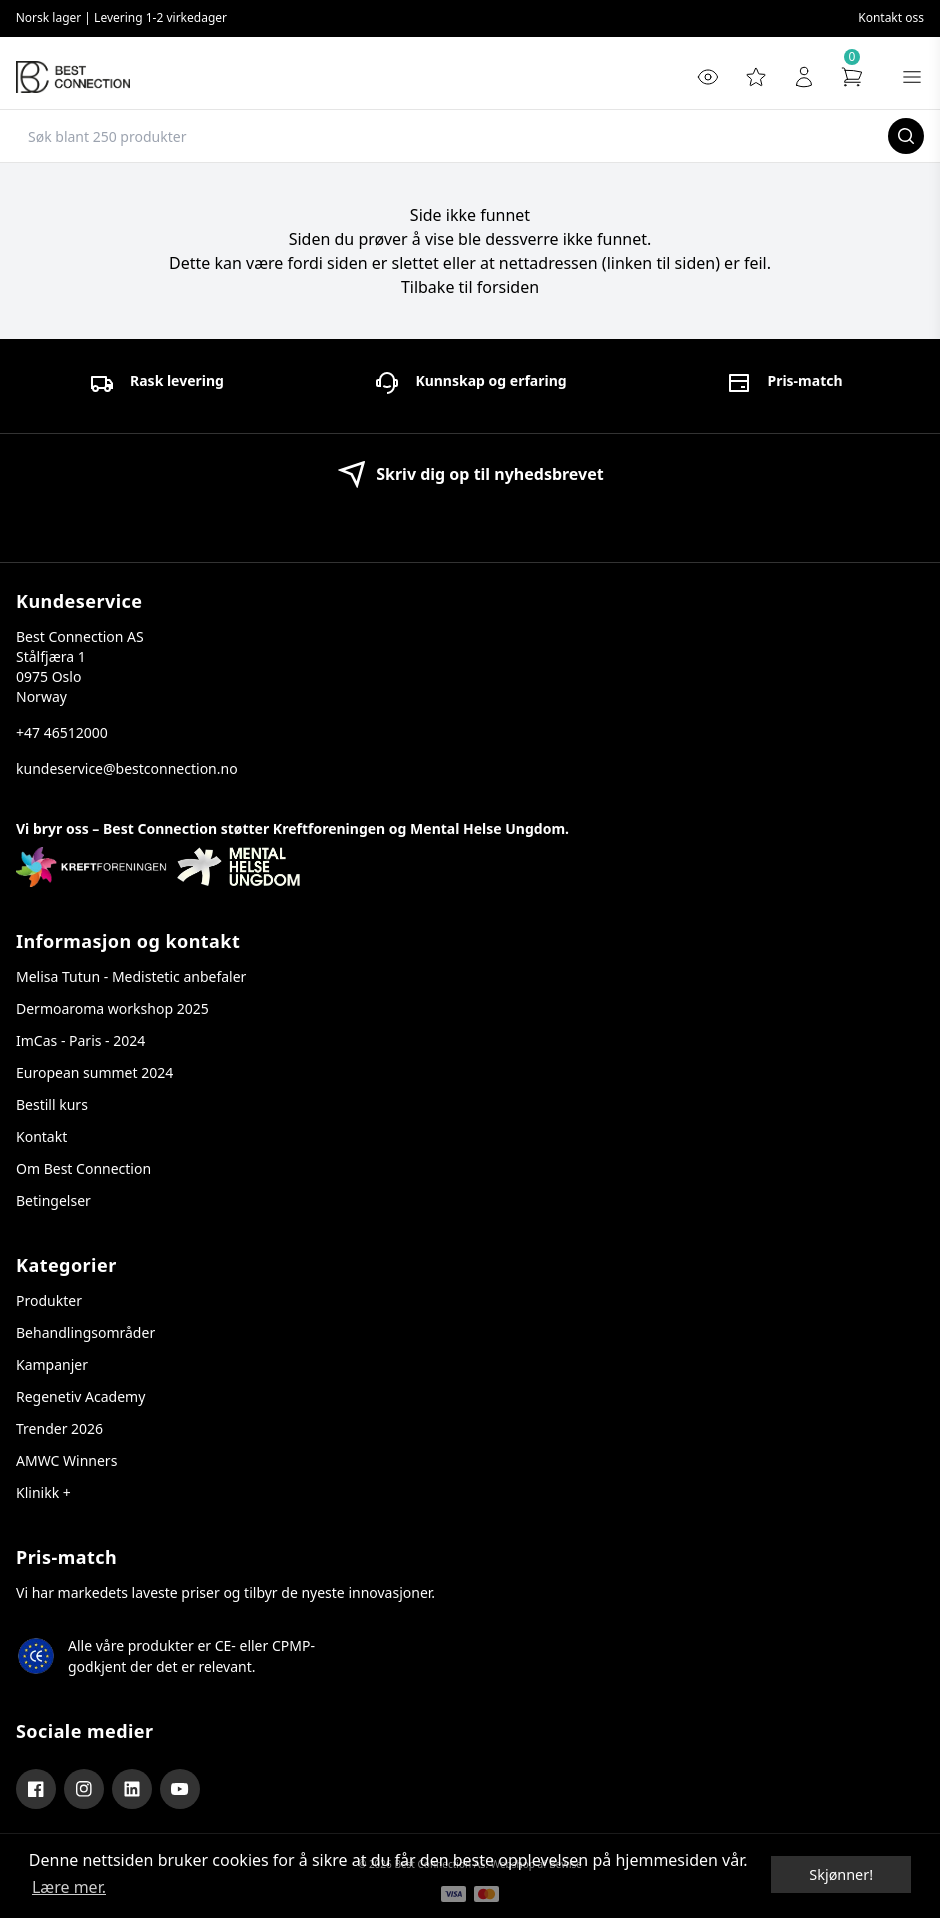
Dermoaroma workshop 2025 (112, 1008)
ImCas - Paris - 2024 (80, 1040)
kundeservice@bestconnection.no (127, 768)
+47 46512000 (62, 732)
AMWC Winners (66, 1460)
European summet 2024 (94, 1072)
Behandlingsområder (85, 1332)
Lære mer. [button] (69, 1887)
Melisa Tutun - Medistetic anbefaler (131, 976)
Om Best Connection (83, 1168)
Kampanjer (52, 1364)
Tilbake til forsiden (470, 287)
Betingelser (53, 1200)
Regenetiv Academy (80, 1396)
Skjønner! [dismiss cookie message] (841, 1874)
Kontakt (41, 1136)
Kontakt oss (891, 17)
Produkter (49, 1300)
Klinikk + (43, 1492)
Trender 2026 (59, 1428)
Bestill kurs (52, 1104)
